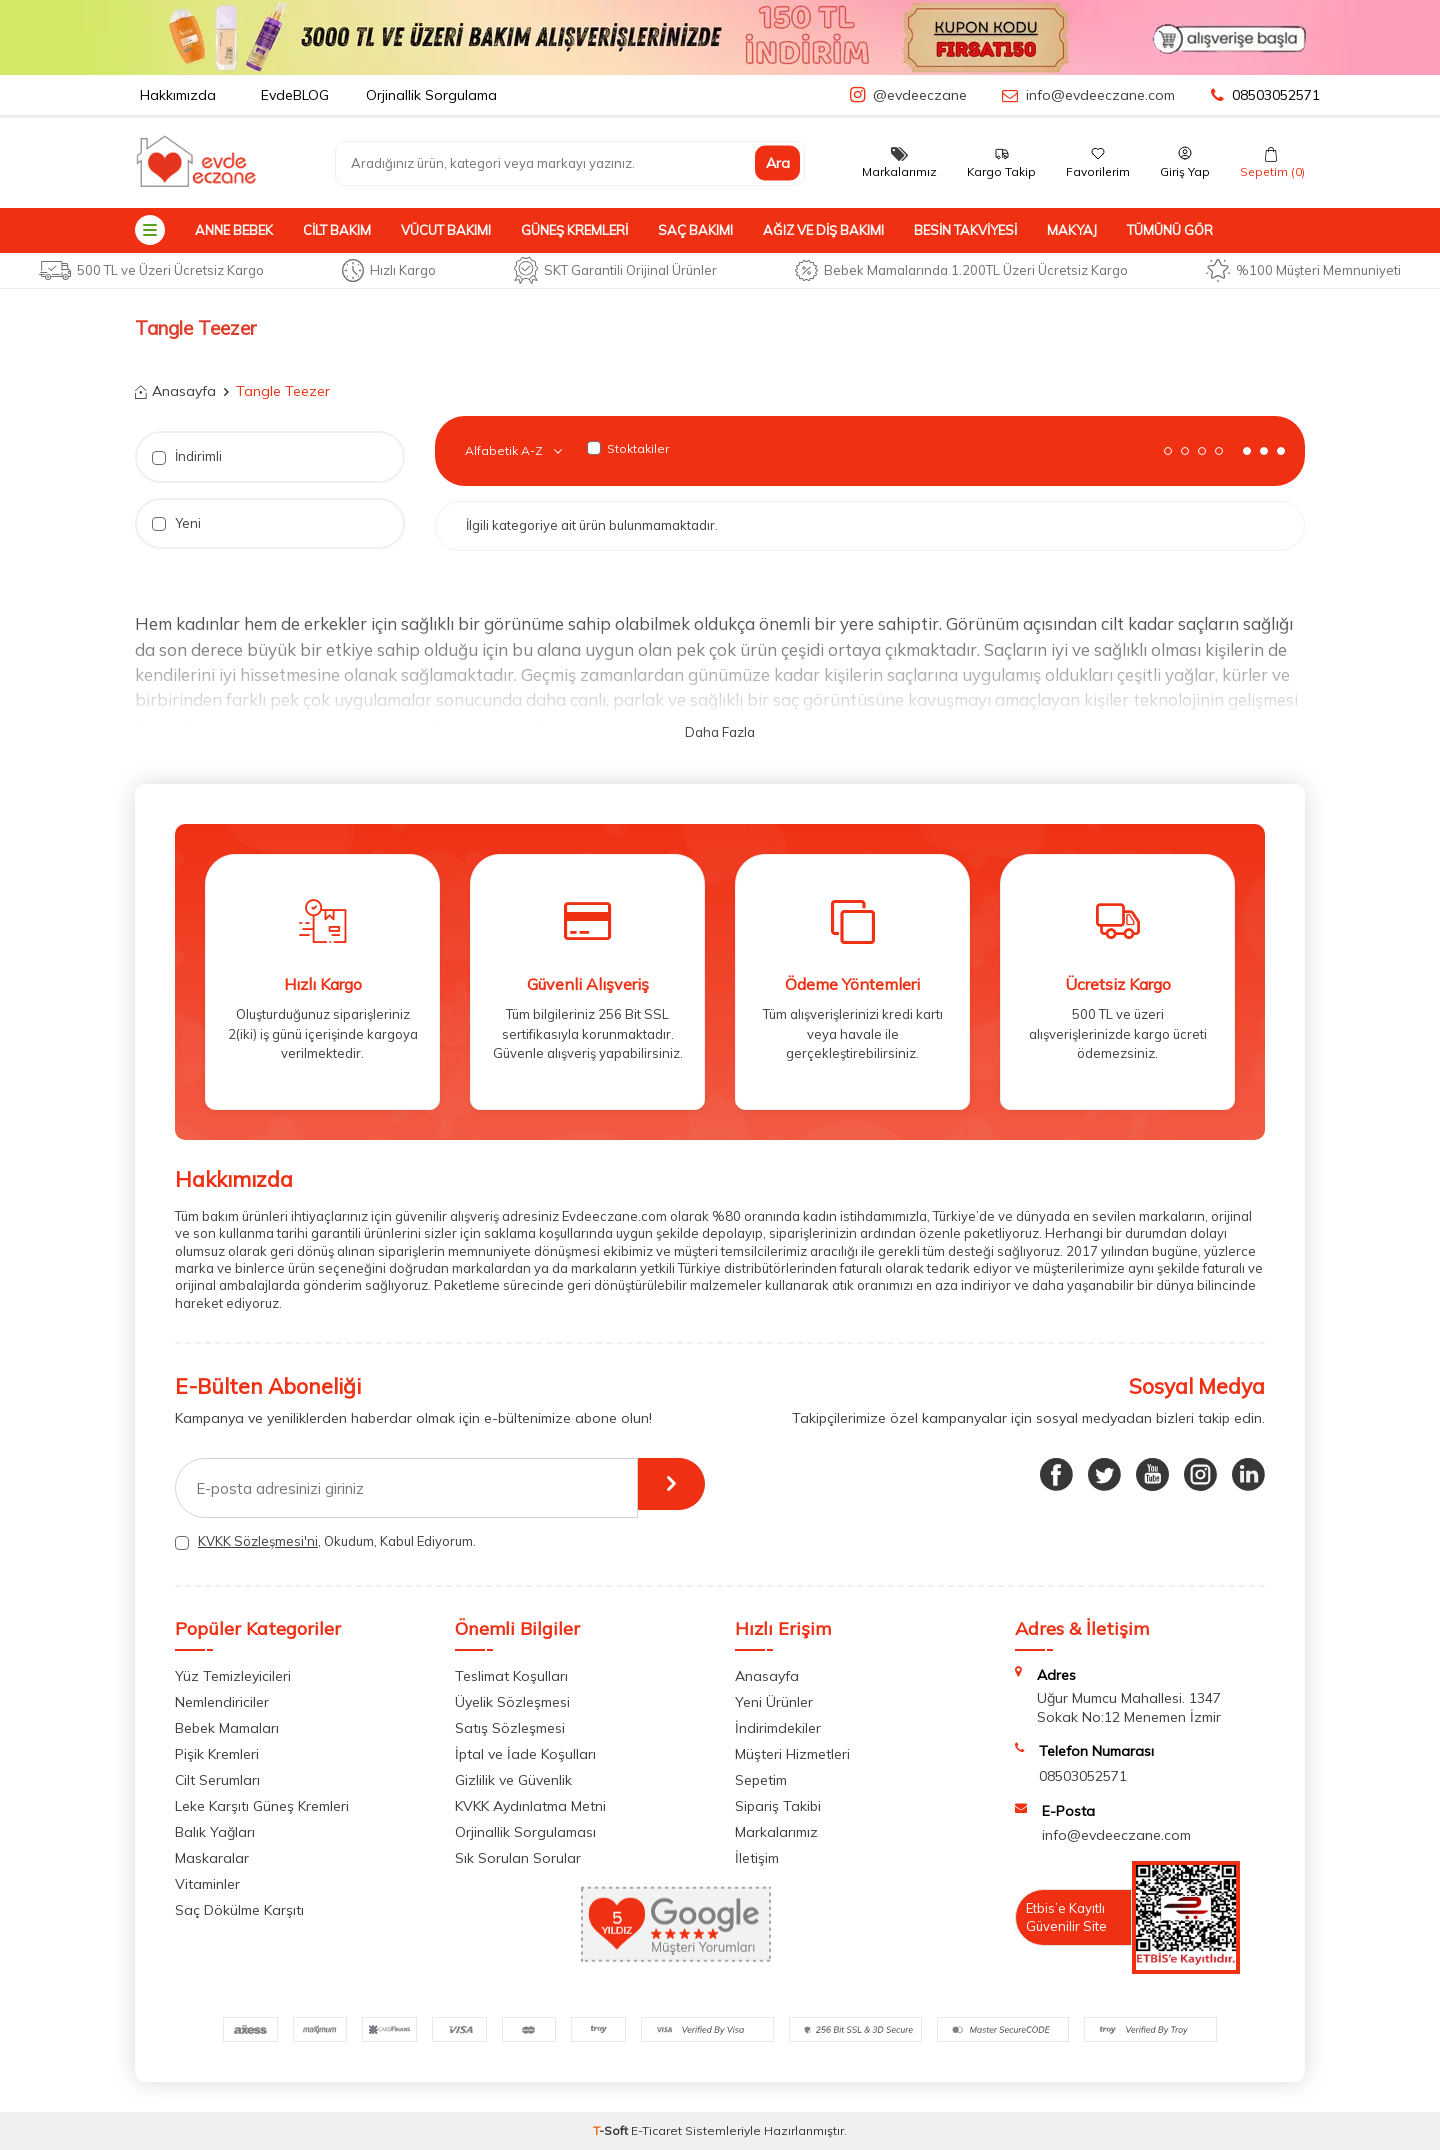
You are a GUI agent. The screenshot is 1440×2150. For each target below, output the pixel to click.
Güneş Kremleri (574, 230)
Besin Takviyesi (965, 230)
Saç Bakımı (695, 230)
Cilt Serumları (217, 1780)
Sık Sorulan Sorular (518, 1858)
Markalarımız (776, 1832)
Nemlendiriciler (222, 1702)
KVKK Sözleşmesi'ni (258, 1541)
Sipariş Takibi (778, 1806)
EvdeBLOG (295, 95)
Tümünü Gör (1170, 230)
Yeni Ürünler (774, 1702)
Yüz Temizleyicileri (233, 1676)
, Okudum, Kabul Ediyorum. (325, 1541)
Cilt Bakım (337, 230)
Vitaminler (207, 1884)
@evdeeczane (920, 95)
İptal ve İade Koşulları (525, 1754)
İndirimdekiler (778, 1728)
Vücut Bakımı (446, 230)
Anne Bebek (234, 230)
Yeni (176, 523)
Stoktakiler (628, 448)
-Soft (612, 2130)
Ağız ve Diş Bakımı (823, 230)
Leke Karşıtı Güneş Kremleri (262, 1806)
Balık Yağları (215, 1832)
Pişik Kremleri (217, 1754)
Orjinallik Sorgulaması (525, 1832)
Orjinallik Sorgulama (431, 95)
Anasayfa (175, 391)
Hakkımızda (178, 95)
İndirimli (187, 456)
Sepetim (761, 1780)
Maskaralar (212, 1858)
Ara (778, 163)
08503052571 (1265, 95)
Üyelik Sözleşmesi (512, 1702)
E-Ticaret (656, 2130)
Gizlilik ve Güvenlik (513, 1780)
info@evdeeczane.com (1100, 95)
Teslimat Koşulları (511, 1676)
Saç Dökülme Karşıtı (239, 1910)
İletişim (757, 1858)
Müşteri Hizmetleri (792, 1754)
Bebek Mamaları (227, 1728)
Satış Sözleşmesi (510, 1728)
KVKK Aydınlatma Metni (530, 1806)
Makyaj (1072, 230)
